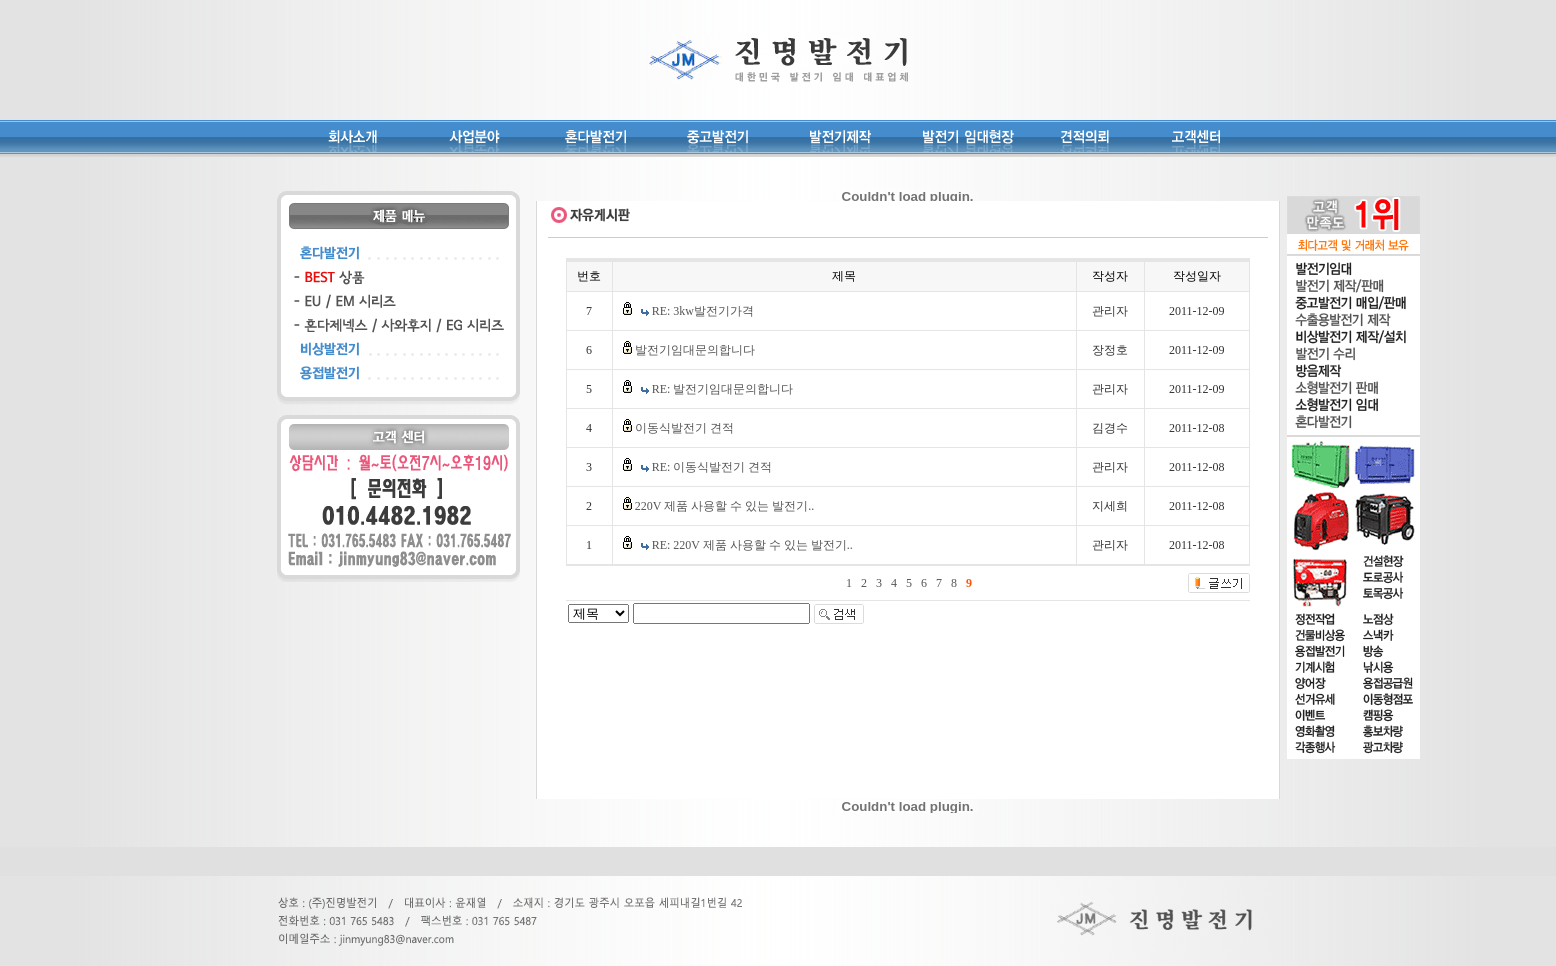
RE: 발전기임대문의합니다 (723, 389)
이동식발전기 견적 (684, 428)
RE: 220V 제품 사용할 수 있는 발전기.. (752, 545)
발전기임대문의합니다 (695, 350)
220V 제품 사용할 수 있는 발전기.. (724, 506)
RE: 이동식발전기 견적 (712, 467)
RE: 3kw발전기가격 (703, 311)
